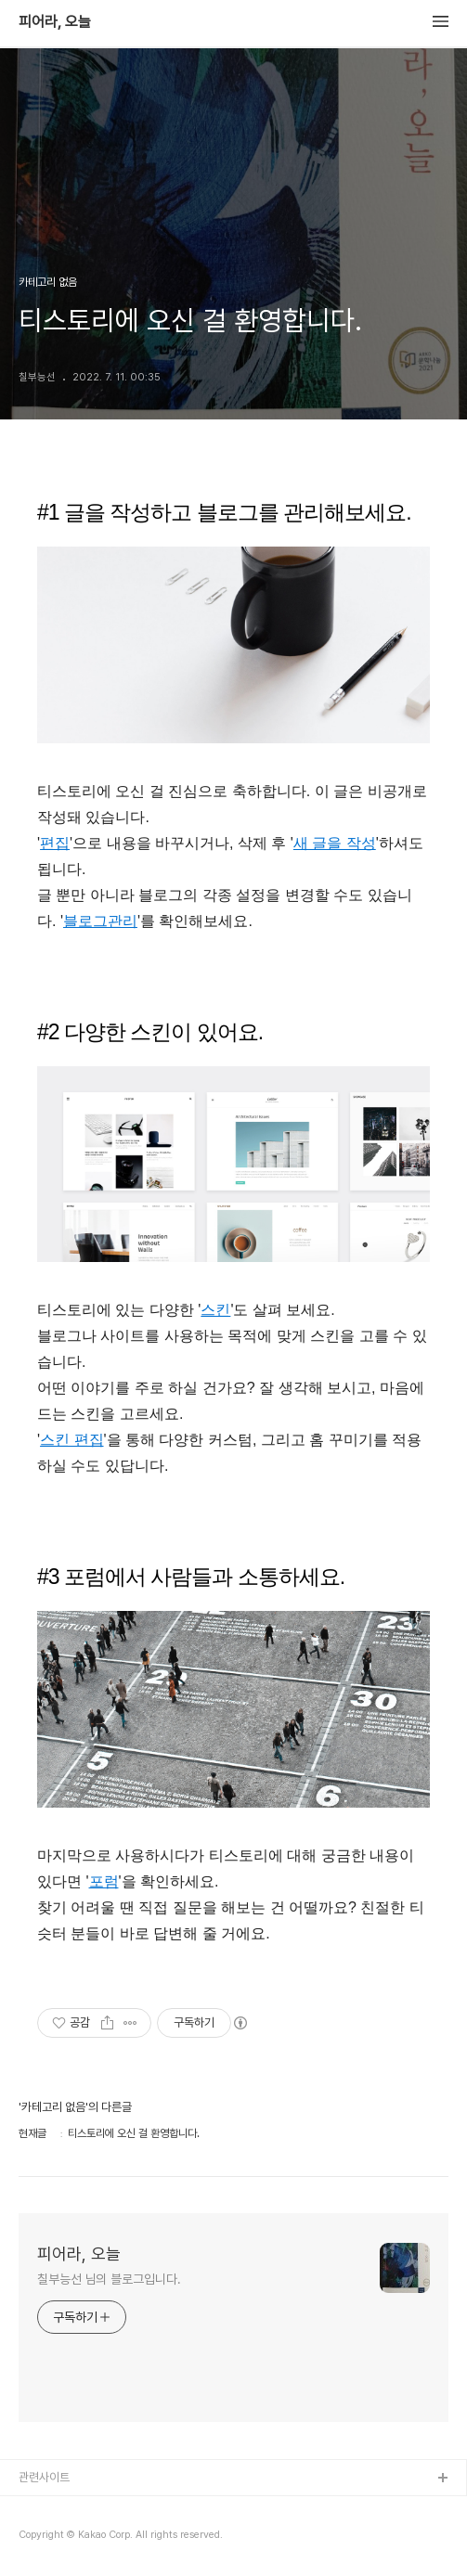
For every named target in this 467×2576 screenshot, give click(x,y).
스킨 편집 (71, 1440)
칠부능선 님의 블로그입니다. (109, 2279)
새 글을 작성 (334, 843)
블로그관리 (100, 921)
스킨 (215, 1310)
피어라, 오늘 (55, 22)
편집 (55, 843)
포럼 (104, 1881)
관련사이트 (44, 2477)
